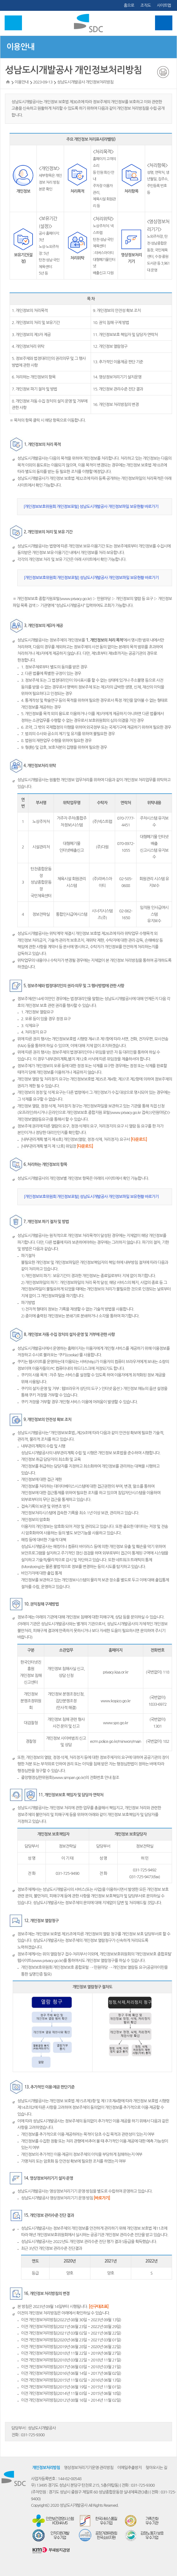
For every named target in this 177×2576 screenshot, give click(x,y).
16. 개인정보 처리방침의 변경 (116, 405)
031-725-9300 (33, 2435)
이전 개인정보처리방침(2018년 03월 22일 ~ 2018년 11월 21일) (71, 2360)
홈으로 (129, 5)
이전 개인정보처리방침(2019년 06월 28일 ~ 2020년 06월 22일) (71, 2347)
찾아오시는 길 (156, 2468)
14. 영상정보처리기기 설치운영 (117, 377)
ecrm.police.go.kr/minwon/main (115, 1741)
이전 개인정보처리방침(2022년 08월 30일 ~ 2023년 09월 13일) (71, 2320)
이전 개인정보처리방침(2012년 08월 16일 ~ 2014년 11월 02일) (71, 2400)
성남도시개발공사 (42, 2428)
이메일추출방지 (129, 2468)
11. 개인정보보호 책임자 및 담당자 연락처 (125, 335)
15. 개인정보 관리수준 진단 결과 (118, 389)
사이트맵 (164, 5)
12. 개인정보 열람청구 (110, 346)
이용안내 (20, 47)
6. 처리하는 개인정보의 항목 (33, 377)
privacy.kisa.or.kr (115, 1672)
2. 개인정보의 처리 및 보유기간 (36, 323)
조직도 (145, 5)
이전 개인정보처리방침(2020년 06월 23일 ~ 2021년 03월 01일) (71, 2340)
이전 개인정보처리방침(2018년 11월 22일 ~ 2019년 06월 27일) (71, 2353)
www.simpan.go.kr (69, 1778)
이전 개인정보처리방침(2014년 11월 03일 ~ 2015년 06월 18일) (71, 2393)
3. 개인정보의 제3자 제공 (31, 335)
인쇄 (163, 72)
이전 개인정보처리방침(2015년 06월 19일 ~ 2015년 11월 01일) (71, 2387)
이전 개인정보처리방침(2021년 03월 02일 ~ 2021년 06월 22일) (71, 2333)
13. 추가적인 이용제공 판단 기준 (118, 362)
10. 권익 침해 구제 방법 (111, 323)
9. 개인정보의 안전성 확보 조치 (117, 311)
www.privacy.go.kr (76, 599)
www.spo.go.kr (115, 1723)
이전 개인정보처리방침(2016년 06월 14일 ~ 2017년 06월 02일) (71, 2373)
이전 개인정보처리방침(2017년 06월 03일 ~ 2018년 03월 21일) (71, 2367)
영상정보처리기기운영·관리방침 (88, 2468)
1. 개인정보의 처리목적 (30, 311)
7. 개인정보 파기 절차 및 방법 (34, 389)
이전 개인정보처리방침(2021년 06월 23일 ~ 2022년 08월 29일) (71, 2327)
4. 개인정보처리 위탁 (28, 346)
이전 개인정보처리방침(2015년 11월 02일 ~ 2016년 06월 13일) (71, 2380)
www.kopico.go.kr (115, 1701)
